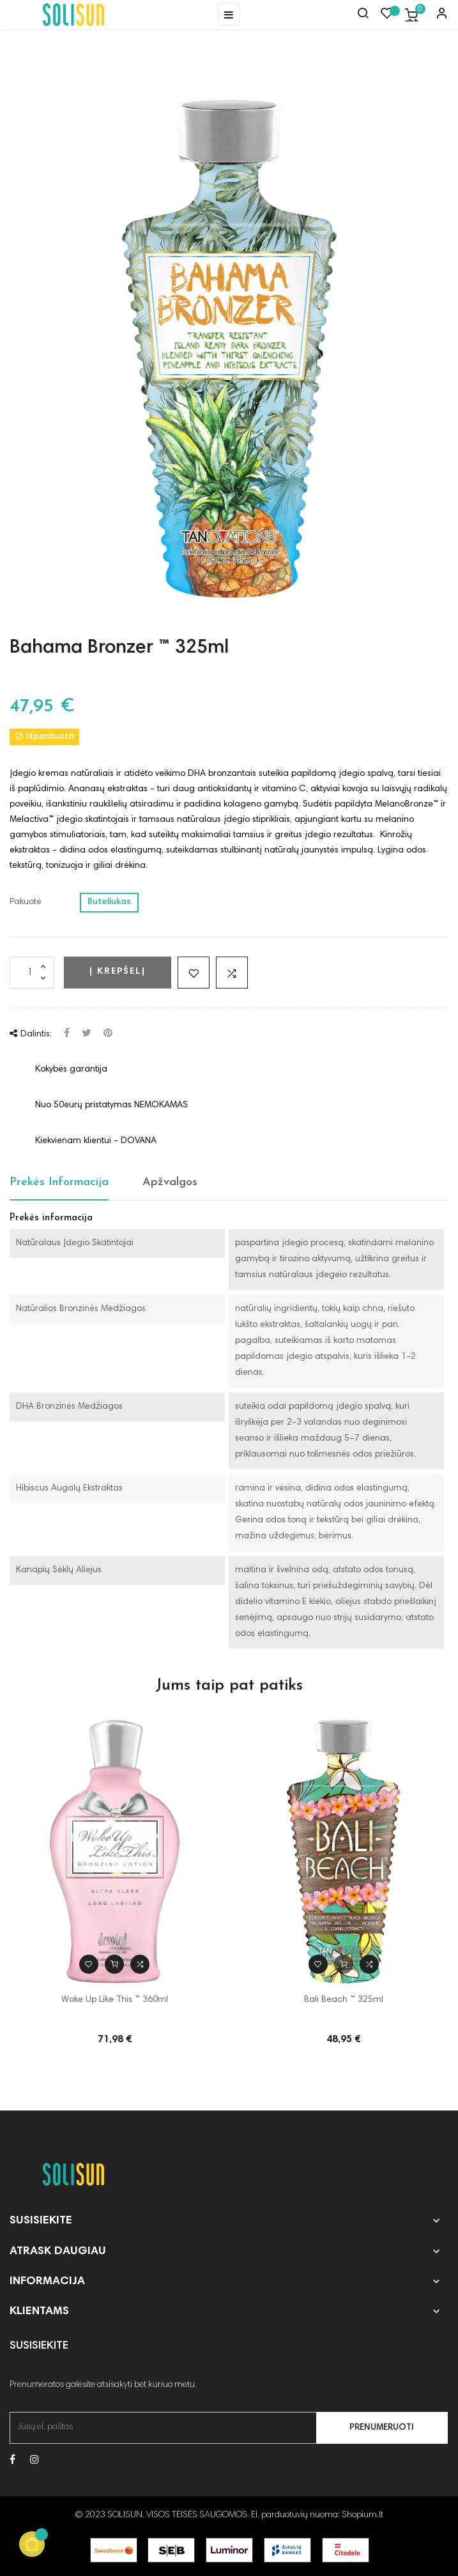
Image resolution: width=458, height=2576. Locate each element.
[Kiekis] (32, 973)
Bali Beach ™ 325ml (343, 2000)
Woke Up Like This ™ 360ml (114, 2000)
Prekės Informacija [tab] (59, 1182)
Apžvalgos (169, 1182)
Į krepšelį (117, 971)
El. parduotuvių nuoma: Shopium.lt (317, 2515)
